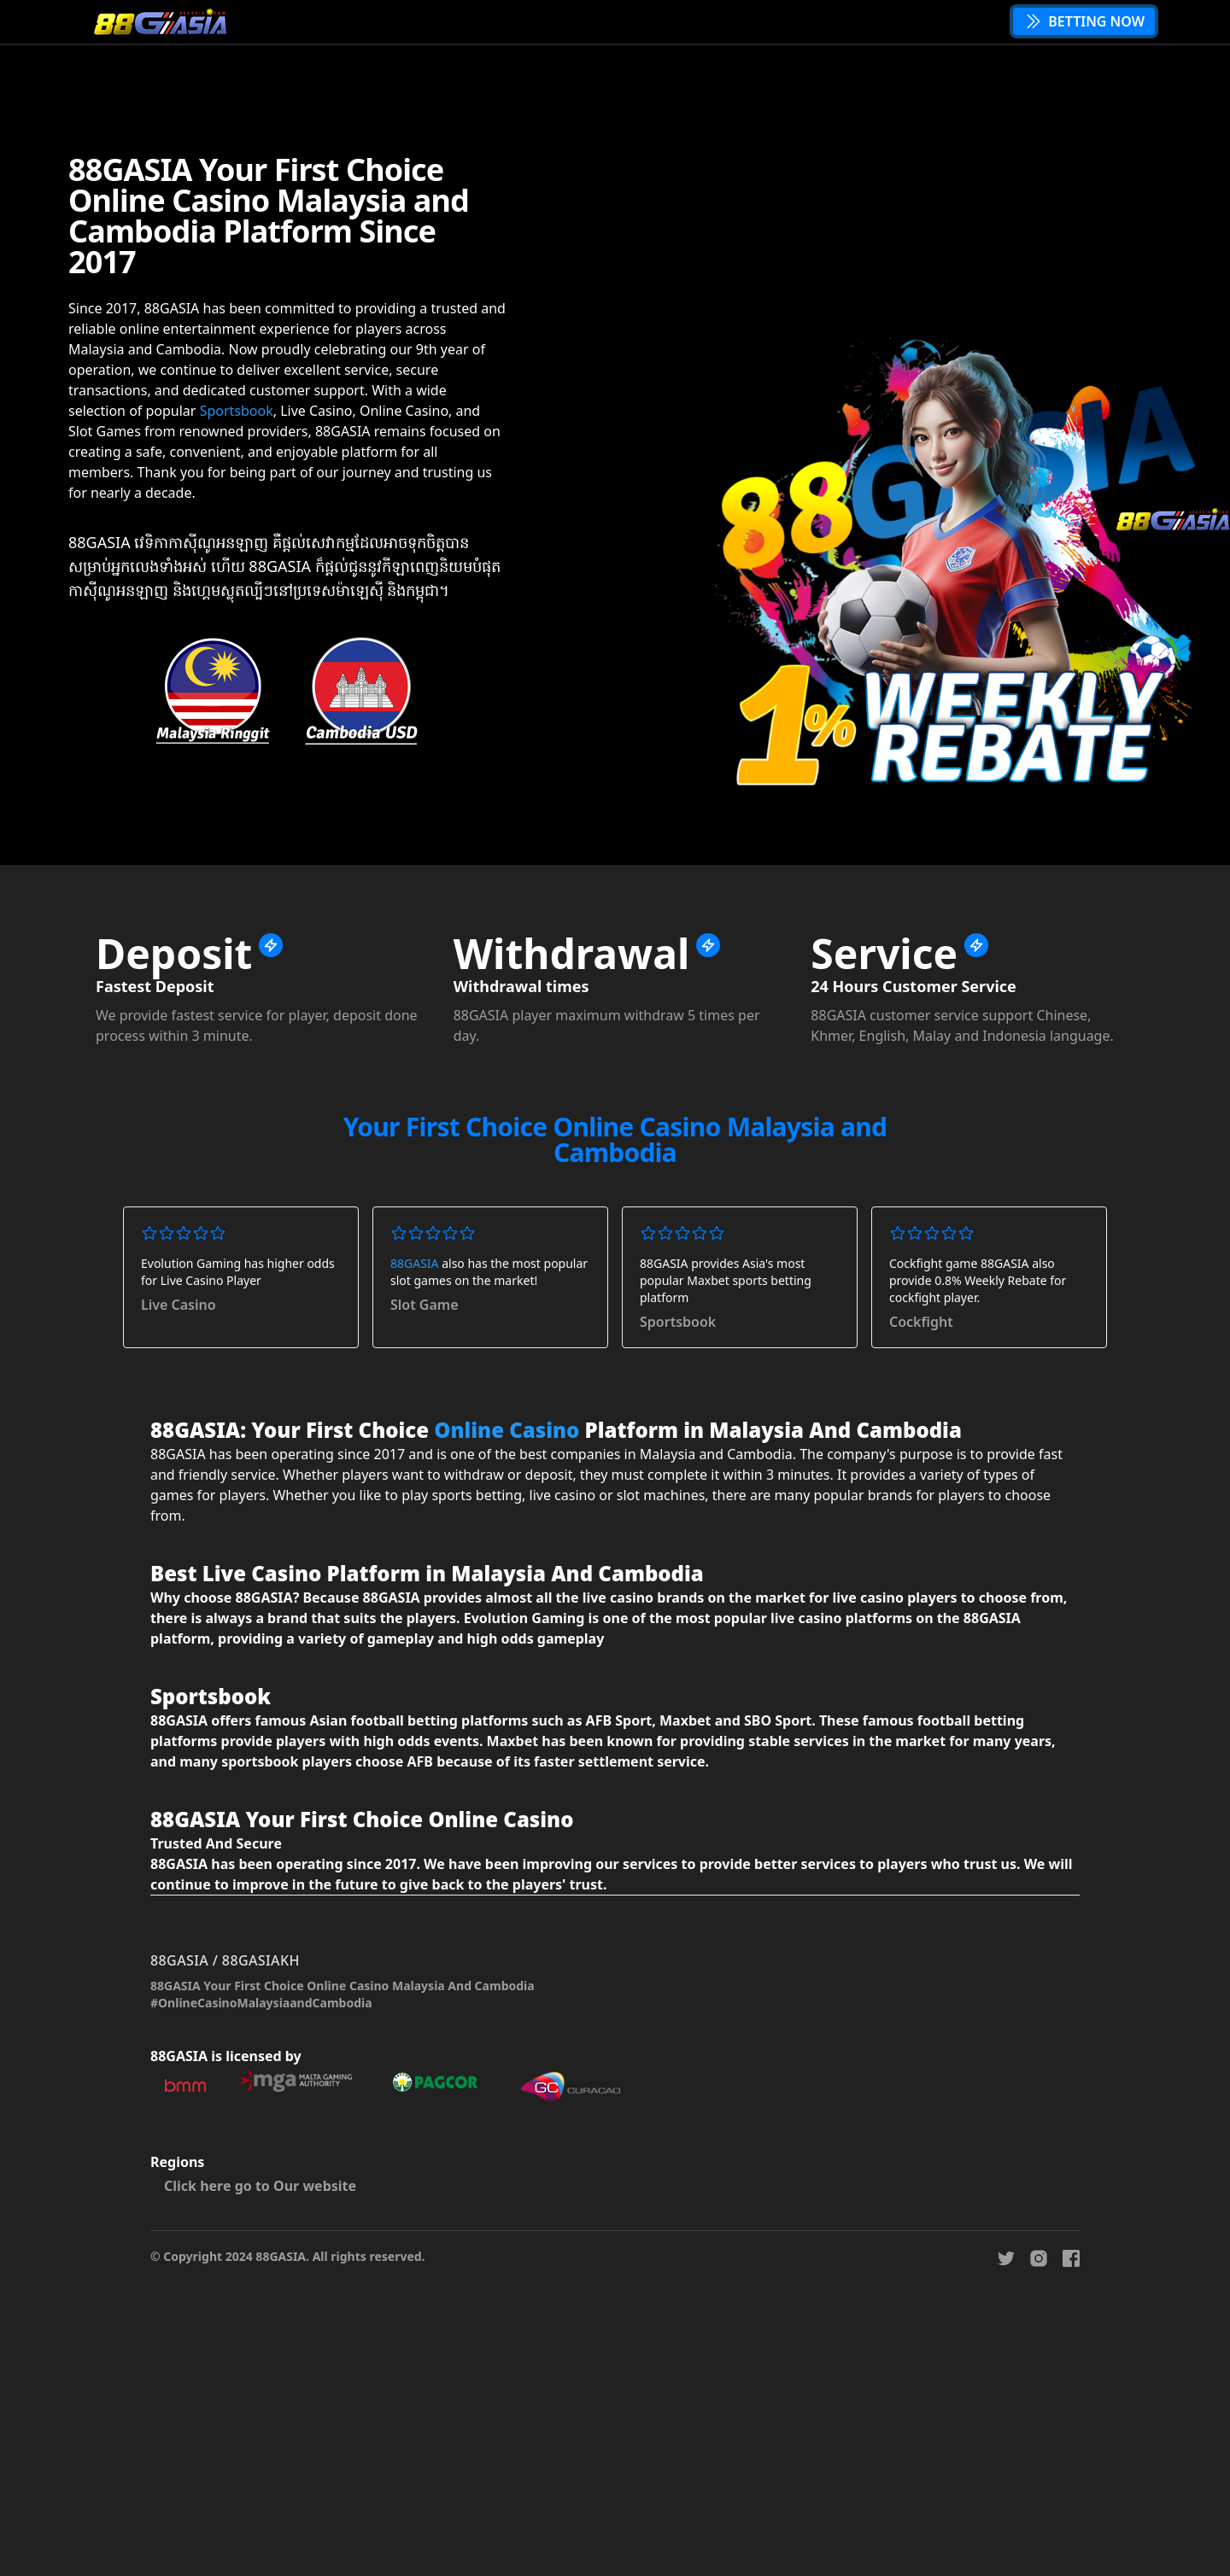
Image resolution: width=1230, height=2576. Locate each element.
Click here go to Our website (260, 2185)
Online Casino (506, 1430)
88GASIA (414, 1263)
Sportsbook (236, 410)
